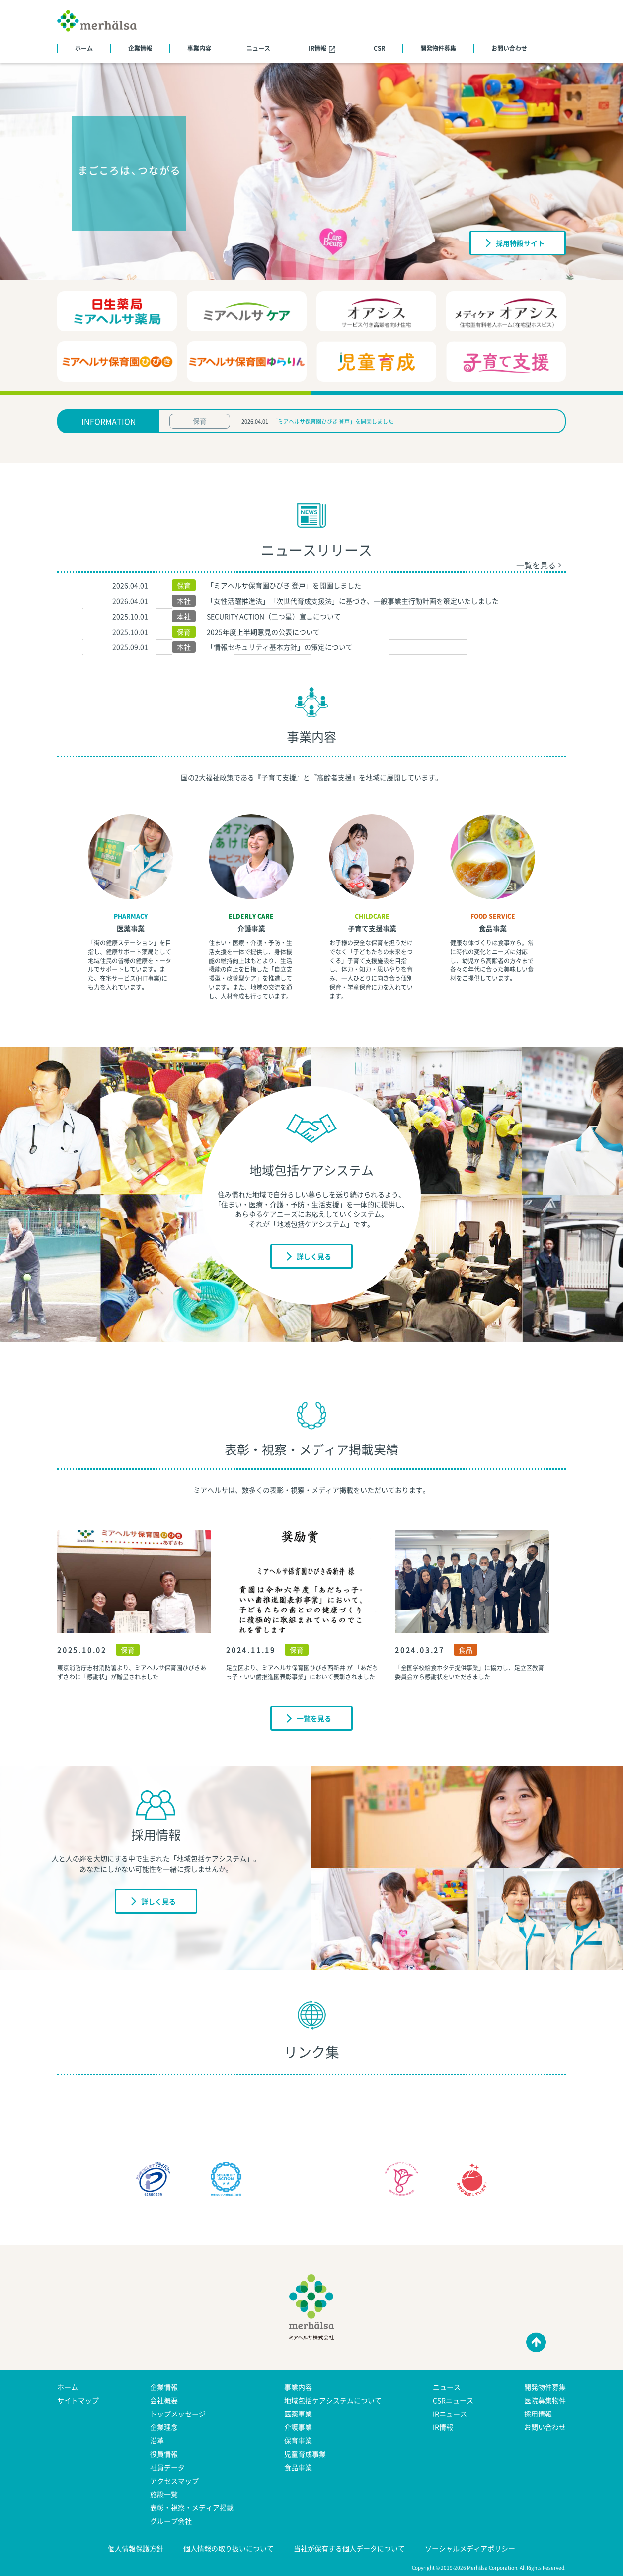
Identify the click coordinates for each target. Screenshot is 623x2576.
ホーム (84, 48)
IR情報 (322, 48)
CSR (379, 48)
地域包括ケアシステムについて (333, 2400)
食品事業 (493, 928)
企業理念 (164, 2427)
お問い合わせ (509, 48)
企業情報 (140, 48)
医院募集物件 (545, 2400)
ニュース (258, 48)
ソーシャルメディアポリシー (470, 2548)
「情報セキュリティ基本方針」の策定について (280, 647)
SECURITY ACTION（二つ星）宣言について (274, 616)
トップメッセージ (178, 2413)
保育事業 (298, 2440)
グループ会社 (171, 2521)
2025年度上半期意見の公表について (263, 632)
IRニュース (450, 2413)
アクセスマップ (174, 2481)
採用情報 (538, 2413)
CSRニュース (453, 2400)
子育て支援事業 (372, 928)
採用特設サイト (515, 242)
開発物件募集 (438, 48)
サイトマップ (78, 2400)
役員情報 (164, 2454)
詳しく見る (309, 1255)
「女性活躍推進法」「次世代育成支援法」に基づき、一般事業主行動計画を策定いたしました (353, 601)
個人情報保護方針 (135, 2548)
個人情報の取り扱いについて (228, 2548)
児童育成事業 (305, 2454)
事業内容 (199, 48)
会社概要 (164, 2400)
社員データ (167, 2467)
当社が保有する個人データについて (349, 2548)
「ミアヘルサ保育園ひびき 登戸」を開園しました (332, 421)
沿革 (157, 2440)
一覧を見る (538, 565)
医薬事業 (131, 928)
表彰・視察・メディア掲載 (192, 2507)
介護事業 (251, 928)
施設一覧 (164, 2494)
